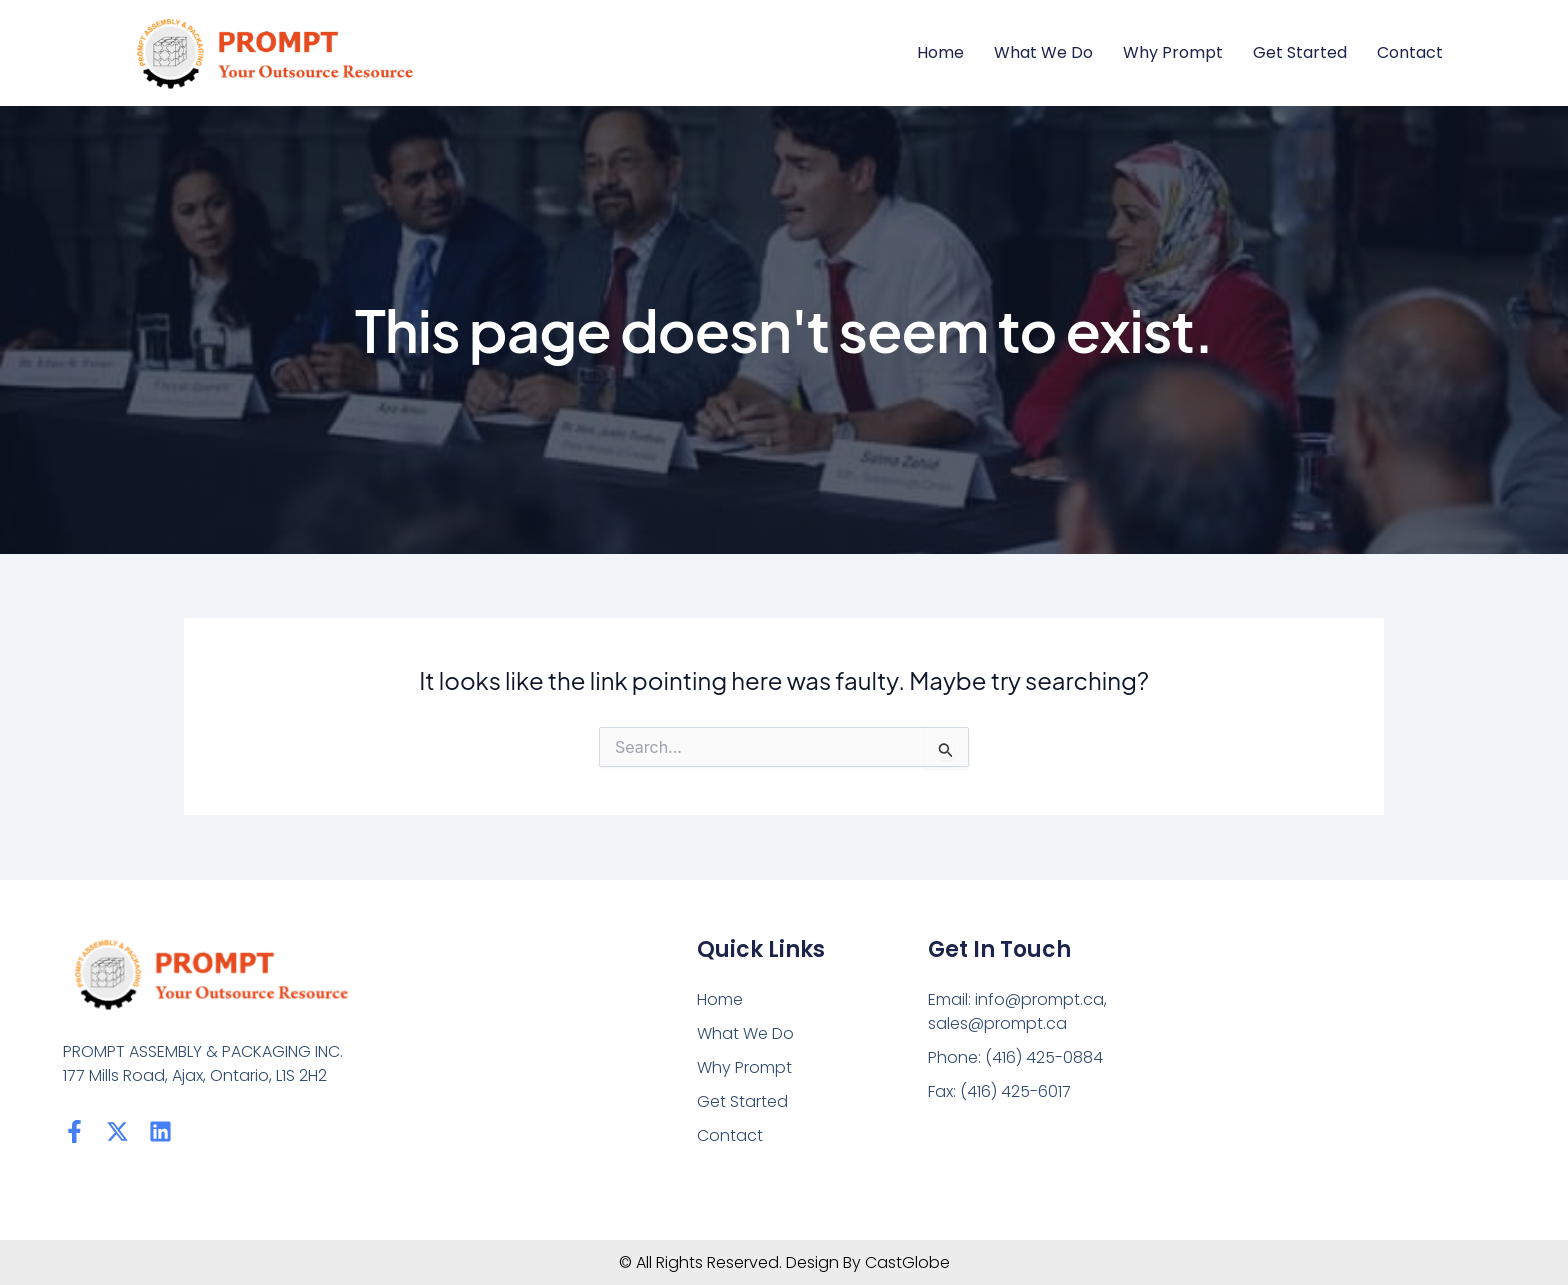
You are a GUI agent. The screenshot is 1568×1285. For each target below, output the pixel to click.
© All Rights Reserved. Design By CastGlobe (784, 1262)
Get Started (1300, 52)
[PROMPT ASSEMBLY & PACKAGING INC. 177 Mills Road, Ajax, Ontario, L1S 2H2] (1332, 1059)
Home (940, 52)
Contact (1410, 52)
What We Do (1043, 52)
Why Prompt (1173, 52)
